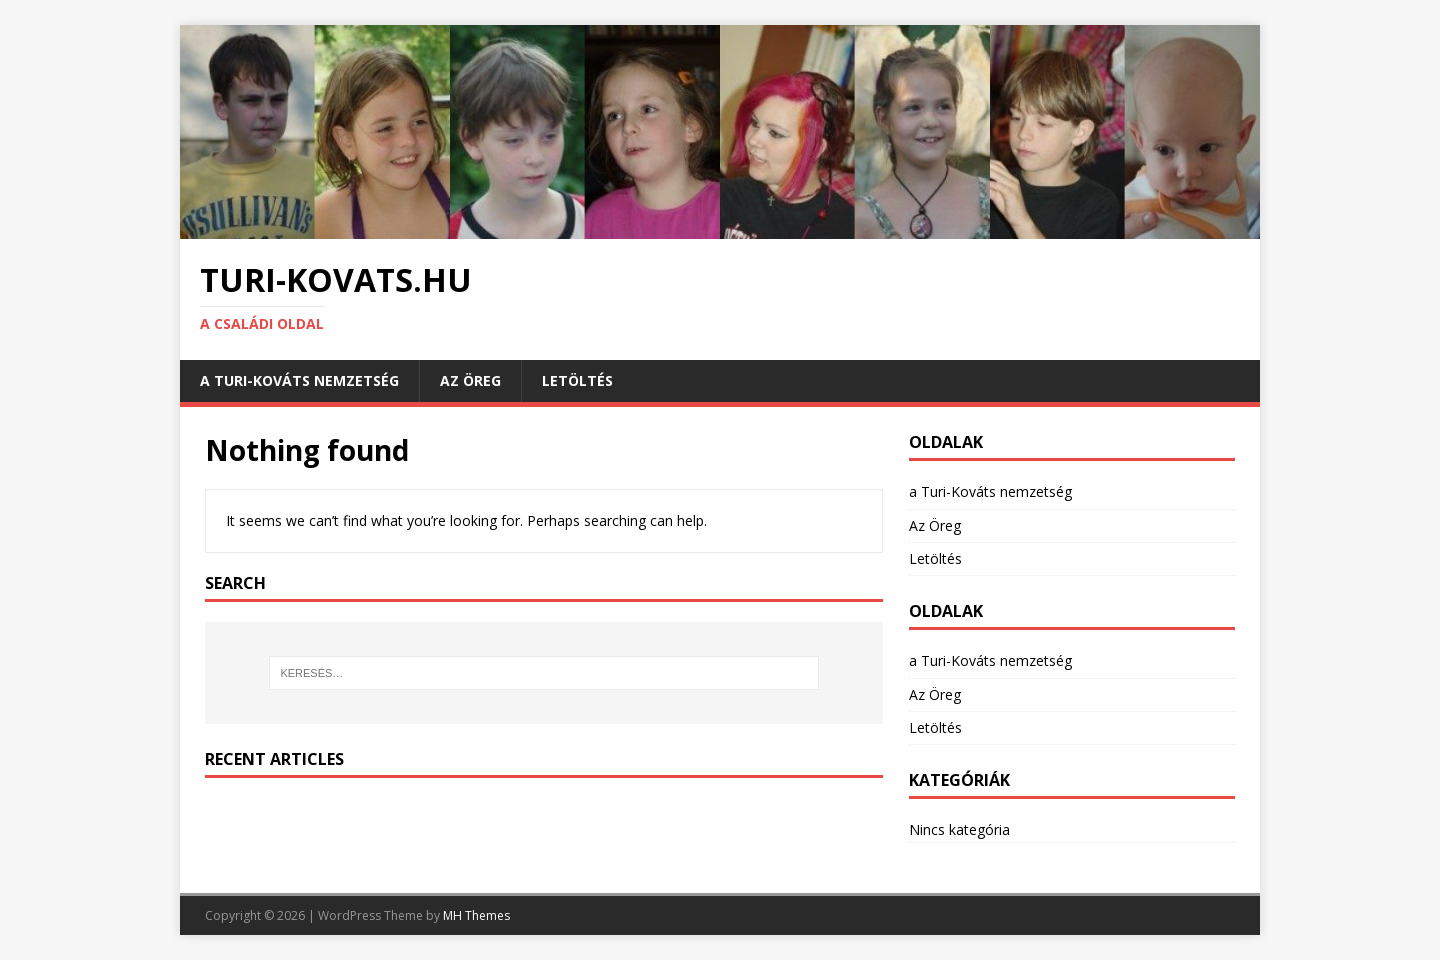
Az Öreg (470, 380)
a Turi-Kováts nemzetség (299, 380)
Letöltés (577, 380)
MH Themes (476, 915)
